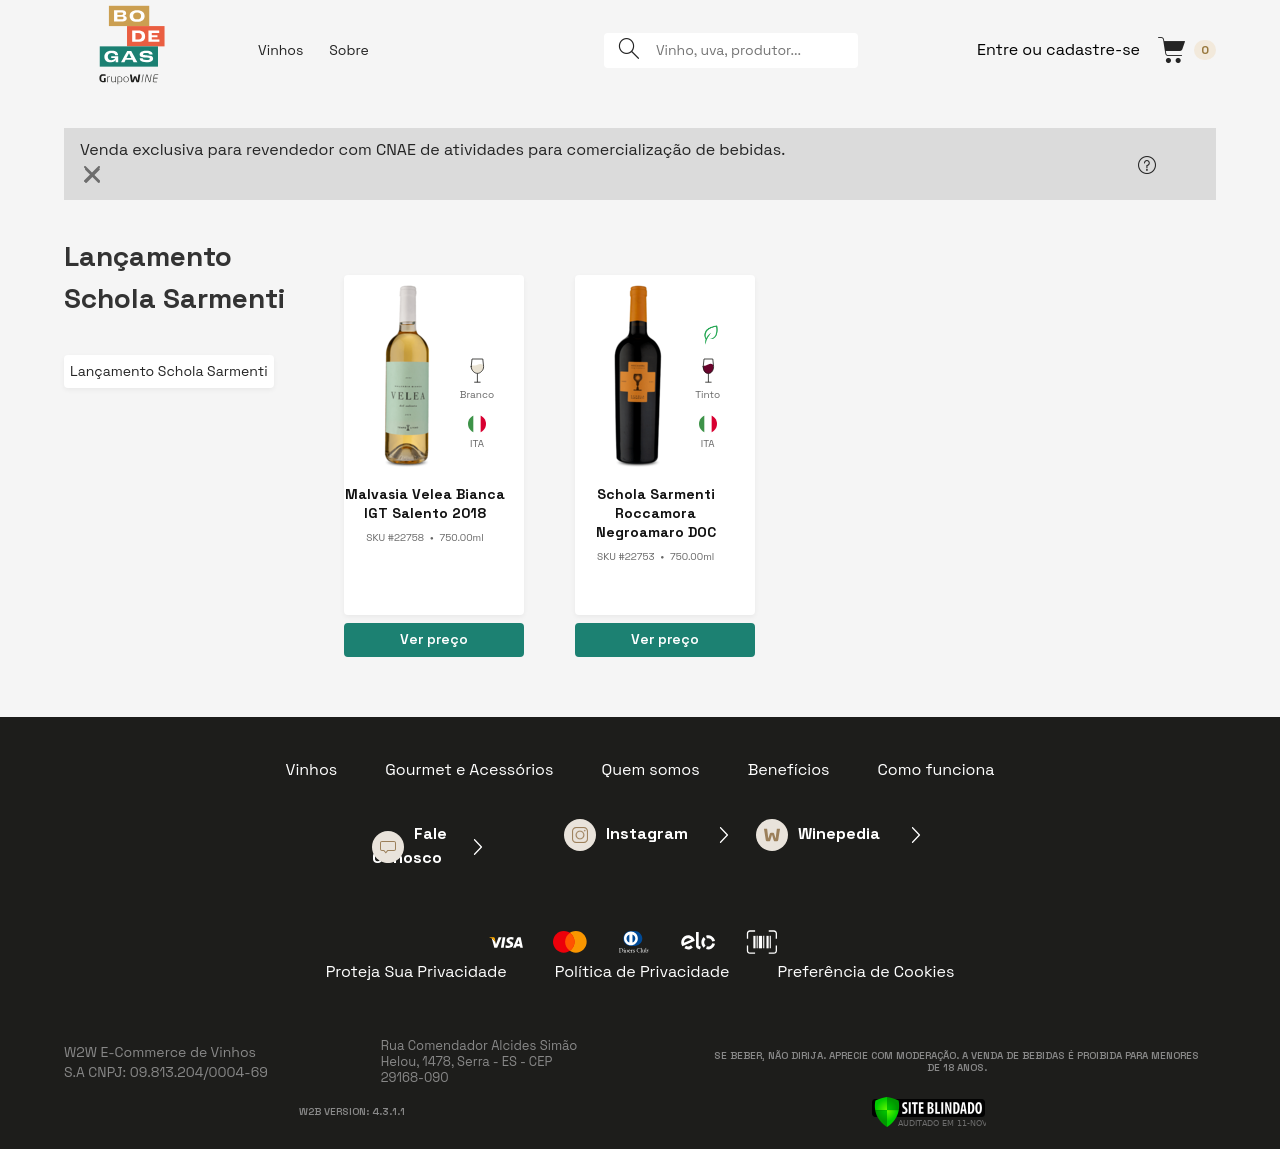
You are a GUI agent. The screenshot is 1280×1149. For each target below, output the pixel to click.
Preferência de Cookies (865, 971)
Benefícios (789, 769)
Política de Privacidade (642, 971)
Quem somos (650, 769)
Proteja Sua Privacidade (416, 971)
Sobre (349, 50)
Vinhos (280, 50)
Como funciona (936, 769)
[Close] (92, 174)
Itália (477, 435)
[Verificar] (928, 1110)
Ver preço (434, 639)
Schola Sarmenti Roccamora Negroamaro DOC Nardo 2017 (656, 513)
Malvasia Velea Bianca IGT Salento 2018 (425, 503)
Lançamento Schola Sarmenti (169, 371)
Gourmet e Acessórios (469, 769)
